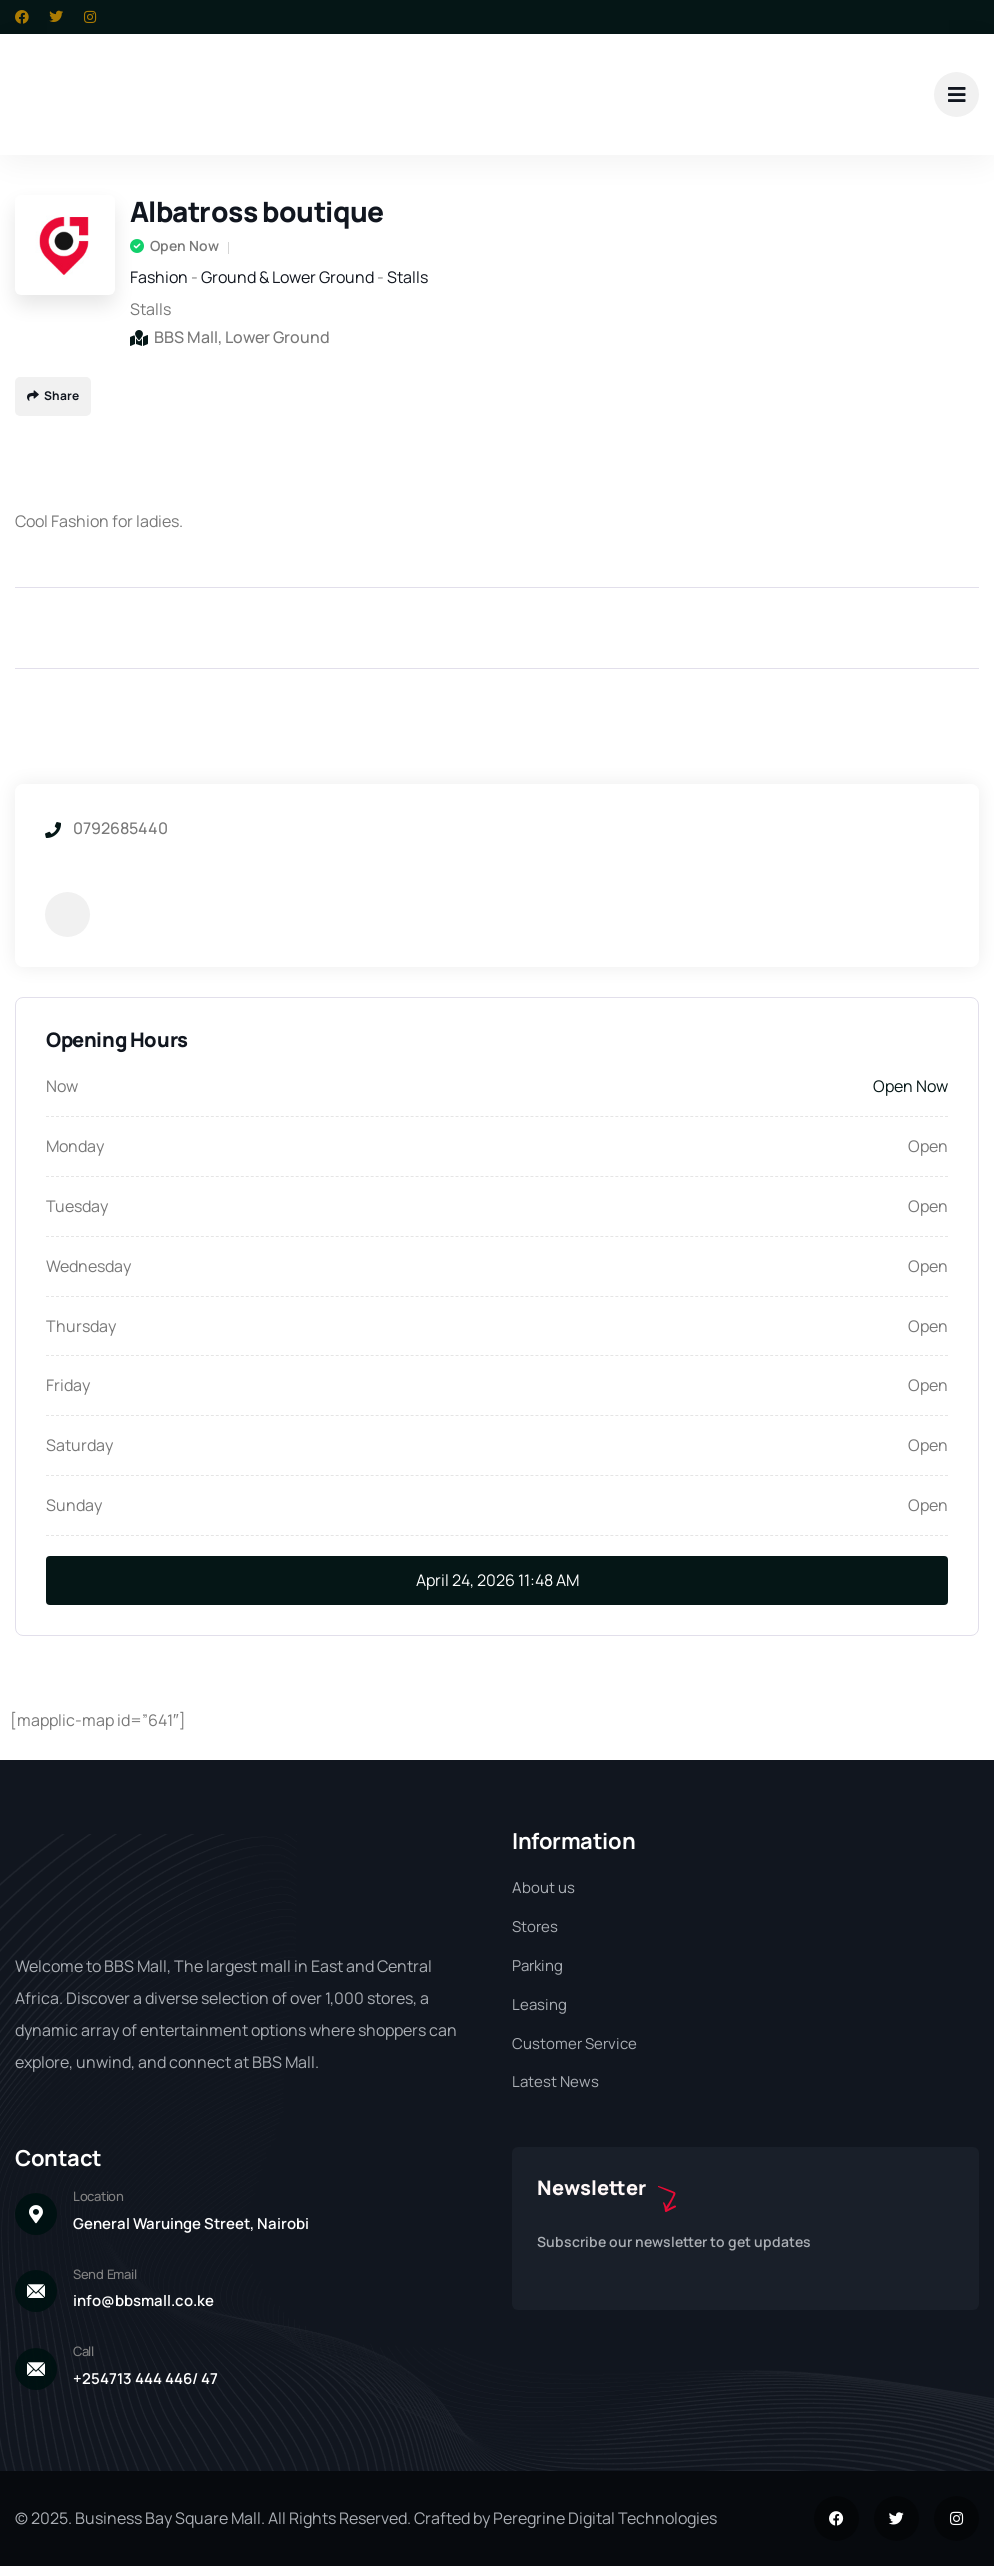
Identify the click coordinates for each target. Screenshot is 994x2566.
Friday (68, 1385)
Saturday (79, 1445)
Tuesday (77, 1206)
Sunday (74, 1505)
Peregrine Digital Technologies (605, 2518)
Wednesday (88, 1266)
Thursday (81, 1326)
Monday (75, 1146)
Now (62, 1086)
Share (53, 395)
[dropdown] (956, 94)
